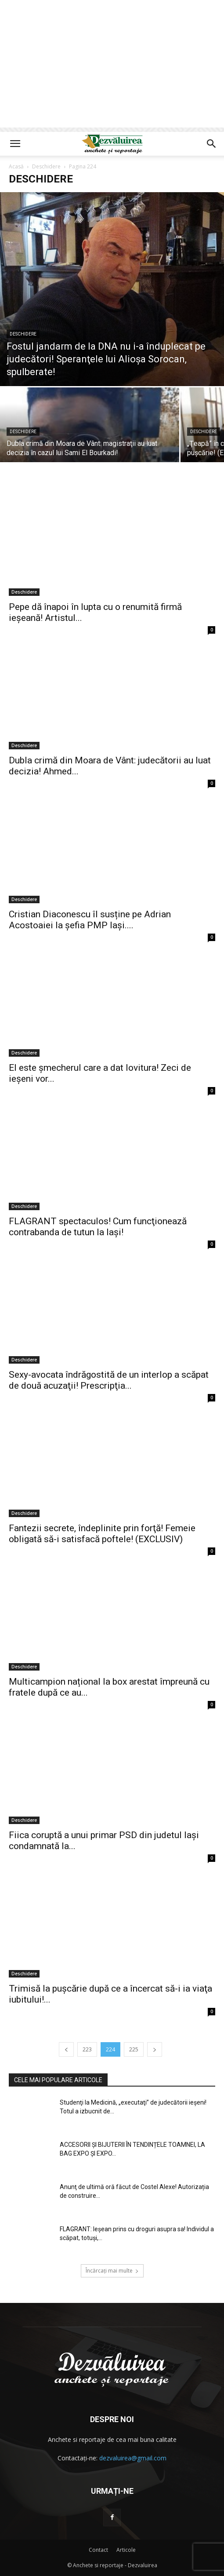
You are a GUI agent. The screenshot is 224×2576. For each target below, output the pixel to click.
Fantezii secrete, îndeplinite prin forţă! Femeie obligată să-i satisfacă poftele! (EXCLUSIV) (102, 1533)
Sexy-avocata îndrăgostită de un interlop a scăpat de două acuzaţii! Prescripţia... (109, 1380)
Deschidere (46, 166)
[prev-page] (66, 2049)
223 (87, 2049)
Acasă (16, 166)
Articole (126, 2550)
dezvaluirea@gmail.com (132, 2458)
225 (133, 2049)
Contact (98, 2550)
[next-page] (154, 2049)
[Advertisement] (112, 66)
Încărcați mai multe (112, 2270)
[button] (15, 144)
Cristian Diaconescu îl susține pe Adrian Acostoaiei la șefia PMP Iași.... (90, 919)
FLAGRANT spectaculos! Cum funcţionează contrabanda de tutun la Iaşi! (98, 1226)
